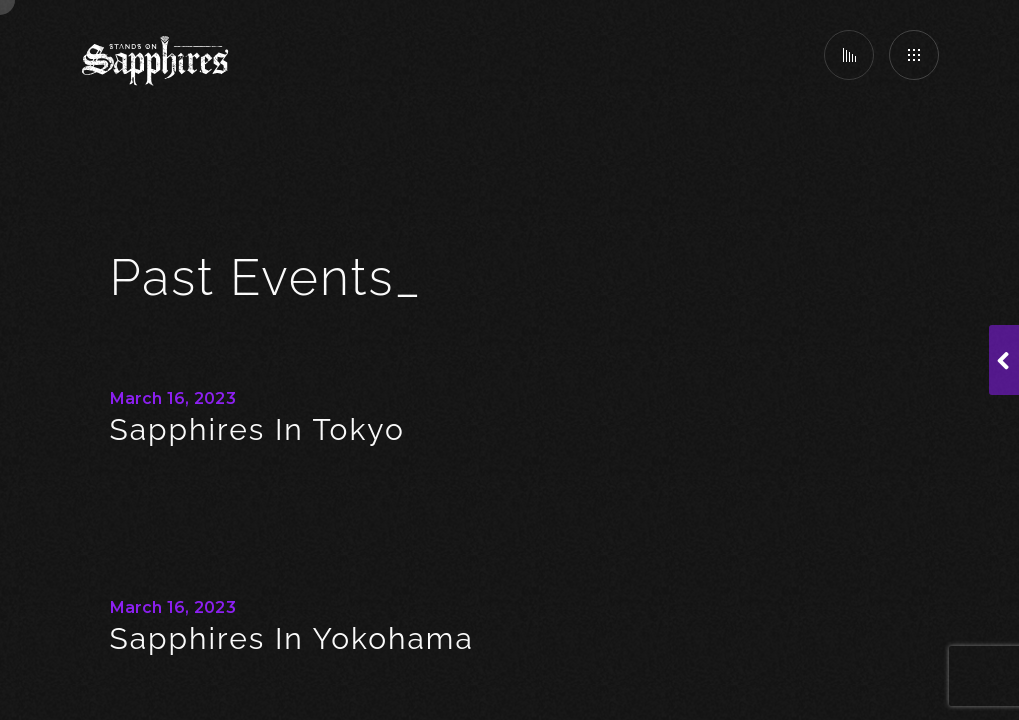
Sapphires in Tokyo (257, 429)
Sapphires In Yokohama (292, 638)
